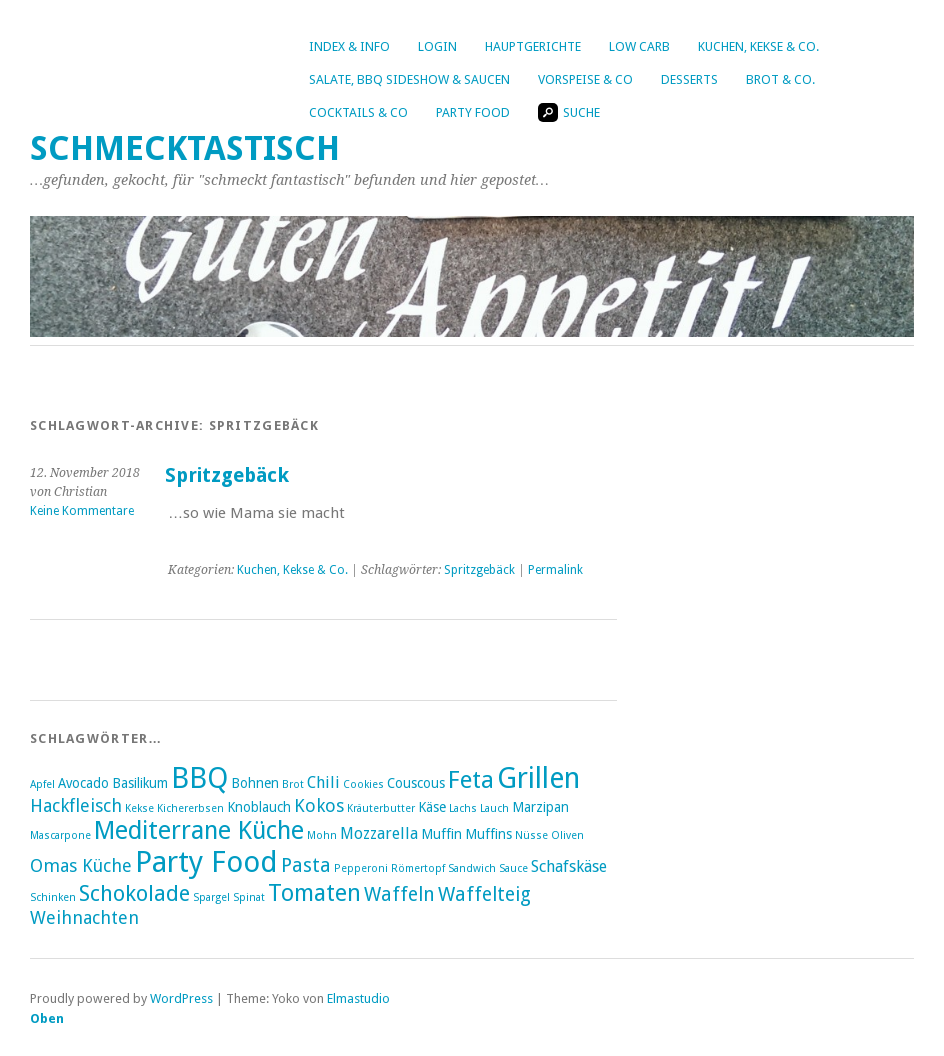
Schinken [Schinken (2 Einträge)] (53, 897)
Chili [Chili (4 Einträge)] (323, 782)
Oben (47, 1018)
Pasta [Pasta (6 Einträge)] (306, 865)
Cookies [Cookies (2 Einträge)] (363, 784)
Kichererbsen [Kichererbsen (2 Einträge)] (190, 808)
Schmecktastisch (185, 148)
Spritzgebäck (227, 475)
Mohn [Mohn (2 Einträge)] (322, 835)
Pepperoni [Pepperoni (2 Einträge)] (361, 868)
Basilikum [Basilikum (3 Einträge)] (140, 783)
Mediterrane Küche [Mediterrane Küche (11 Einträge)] (199, 830)
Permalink (555, 570)
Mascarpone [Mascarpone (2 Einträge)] (60, 835)
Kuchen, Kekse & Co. (758, 46)
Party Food (473, 112)
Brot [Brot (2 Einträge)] (293, 784)
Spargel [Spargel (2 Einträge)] (211, 897)
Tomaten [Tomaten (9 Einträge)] (314, 893)
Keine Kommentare (82, 511)
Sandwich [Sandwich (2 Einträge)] (472, 868)
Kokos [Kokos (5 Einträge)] (319, 805)
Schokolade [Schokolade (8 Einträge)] (134, 893)
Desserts (689, 79)
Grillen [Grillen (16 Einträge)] (538, 778)
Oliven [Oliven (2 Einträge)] (567, 835)
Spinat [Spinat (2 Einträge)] (249, 897)
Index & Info (349, 46)
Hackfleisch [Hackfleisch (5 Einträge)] (76, 805)
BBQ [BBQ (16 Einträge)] (199, 778)
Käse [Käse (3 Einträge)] (432, 807)
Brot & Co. (780, 79)
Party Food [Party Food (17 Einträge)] (206, 862)
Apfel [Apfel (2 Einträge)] (42, 784)
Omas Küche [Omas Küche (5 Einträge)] (81, 865)
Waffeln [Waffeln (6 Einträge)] (399, 894)
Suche (569, 112)
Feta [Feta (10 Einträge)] (471, 780)
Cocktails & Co (358, 112)
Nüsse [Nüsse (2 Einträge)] (531, 835)
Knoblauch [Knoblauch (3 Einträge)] (259, 807)
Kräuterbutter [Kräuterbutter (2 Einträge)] (381, 808)
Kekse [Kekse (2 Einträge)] (139, 808)
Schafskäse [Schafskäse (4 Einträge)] (569, 866)
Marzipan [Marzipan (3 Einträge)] (540, 807)
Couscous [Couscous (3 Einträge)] (416, 783)
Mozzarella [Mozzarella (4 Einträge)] (379, 833)
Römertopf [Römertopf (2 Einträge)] (418, 868)
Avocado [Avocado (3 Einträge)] (83, 783)
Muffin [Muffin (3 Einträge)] (441, 834)
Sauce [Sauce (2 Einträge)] (513, 868)
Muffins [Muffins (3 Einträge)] (488, 834)
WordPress (181, 998)
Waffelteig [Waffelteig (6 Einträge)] (484, 894)
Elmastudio (358, 998)
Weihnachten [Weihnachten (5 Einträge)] (84, 917)
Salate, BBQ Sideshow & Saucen (409, 79)
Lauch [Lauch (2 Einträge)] (494, 808)
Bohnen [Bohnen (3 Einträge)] (255, 783)
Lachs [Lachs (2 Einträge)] (463, 808)
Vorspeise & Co (585, 79)
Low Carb (639, 46)
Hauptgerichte (533, 46)
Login (437, 46)
